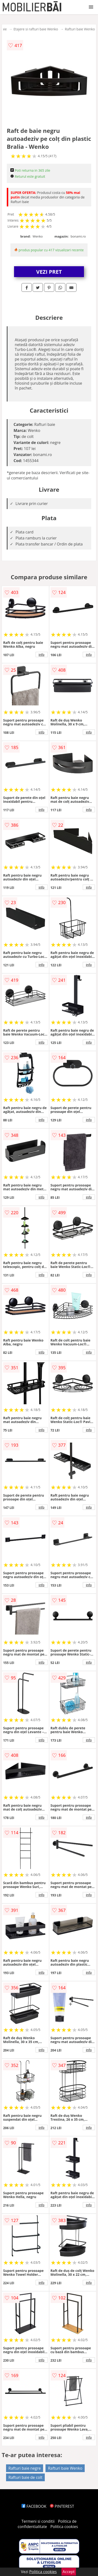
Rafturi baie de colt (25, 2477)
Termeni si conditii (38, 2521)
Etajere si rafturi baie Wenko (36, 29)
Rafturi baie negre (24, 2468)
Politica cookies (64, 2526)
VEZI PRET (49, 271)
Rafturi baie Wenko (80, 29)
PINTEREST (62, 2506)
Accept (69, 2571)
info (42, 654)
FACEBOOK (34, 2506)
